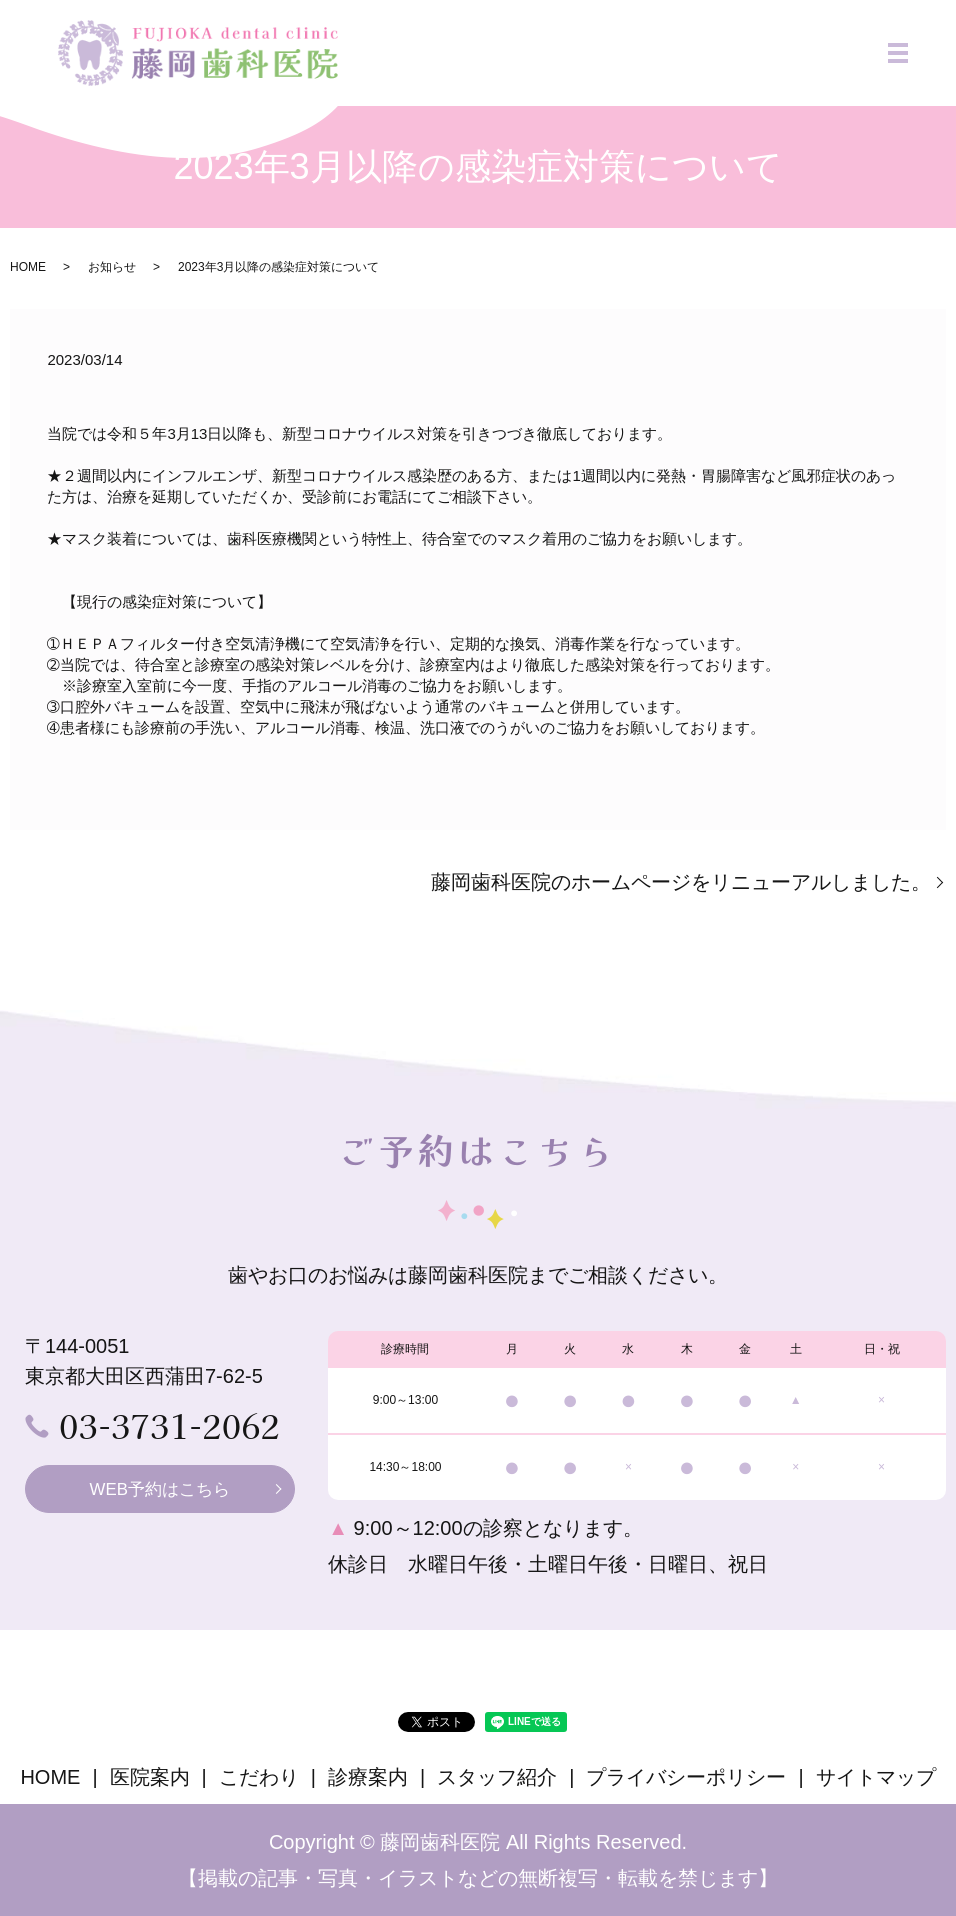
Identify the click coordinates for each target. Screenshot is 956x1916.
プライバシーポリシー (686, 1777)
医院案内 (150, 1777)
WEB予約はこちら (159, 1490)
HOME (28, 267)
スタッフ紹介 (497, 1777)
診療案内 (368, 1777)
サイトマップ (876, 1777)
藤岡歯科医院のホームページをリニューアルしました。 (681, 882)
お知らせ (112, 267)
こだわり (259, 1777)
